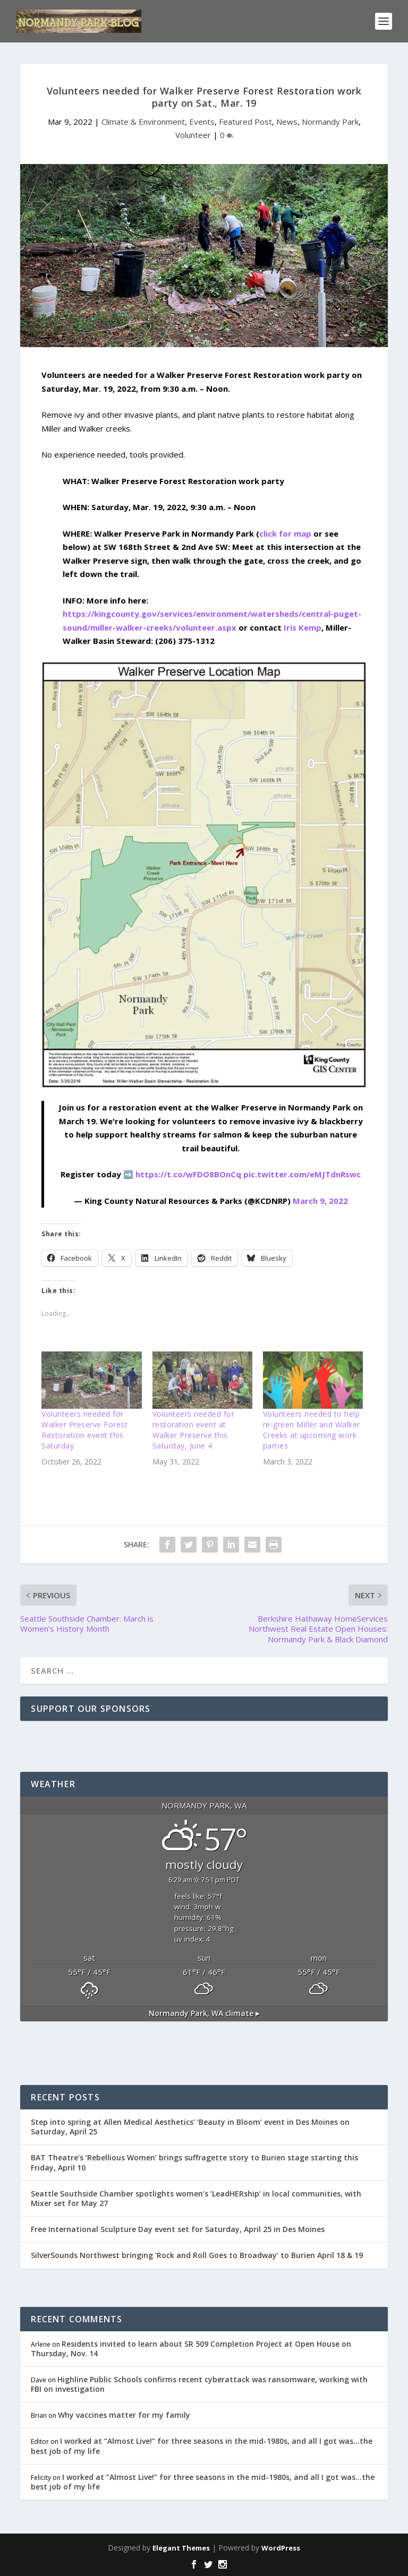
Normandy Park (330, 121)
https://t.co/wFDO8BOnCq (188, 1174)
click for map (285, 533)
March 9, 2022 (320, 1200)
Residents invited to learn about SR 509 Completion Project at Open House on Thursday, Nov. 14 (191, 2348)
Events (202, 121)
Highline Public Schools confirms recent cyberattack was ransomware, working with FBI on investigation (199, 2384)
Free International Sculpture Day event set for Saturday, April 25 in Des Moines (178, 2229)
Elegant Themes (181, 2548)
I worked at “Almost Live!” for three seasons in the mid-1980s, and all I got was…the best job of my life (201, 2446)
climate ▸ (204, 2013)
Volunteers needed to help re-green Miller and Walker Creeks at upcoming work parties (311, 1430)
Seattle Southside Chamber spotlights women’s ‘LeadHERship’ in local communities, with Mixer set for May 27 (196, 2198)
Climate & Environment (143, 121)
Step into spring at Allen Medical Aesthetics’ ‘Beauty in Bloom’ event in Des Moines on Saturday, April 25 (190, 2126)
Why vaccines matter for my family (124, 2415)
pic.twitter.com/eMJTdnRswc (302, 1174)
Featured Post (245, 121)
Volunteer (193, 135)
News (287, 121)
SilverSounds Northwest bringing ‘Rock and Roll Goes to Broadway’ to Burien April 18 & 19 (197, 2255)
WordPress (280, 2548)
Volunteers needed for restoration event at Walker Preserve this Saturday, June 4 (193, 1430)
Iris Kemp (302, 627)
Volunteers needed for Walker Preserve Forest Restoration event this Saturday (84, 1430)
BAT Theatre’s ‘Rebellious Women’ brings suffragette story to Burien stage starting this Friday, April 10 (194, 2162)
